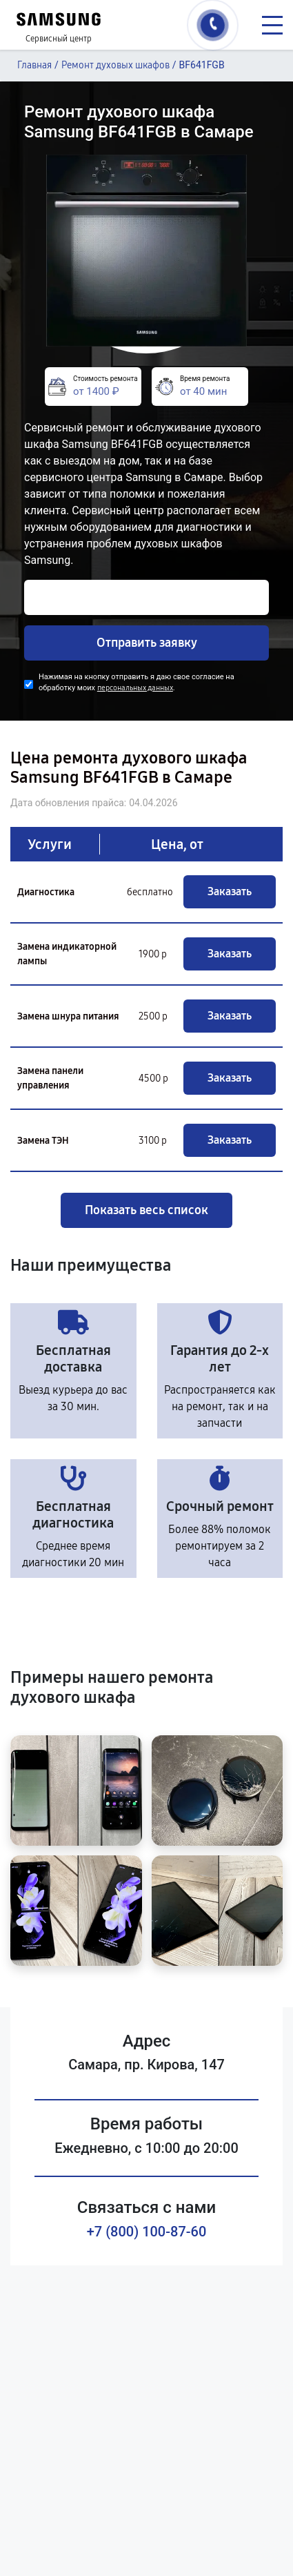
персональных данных (135, 687)
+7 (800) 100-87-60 (147, 2231)
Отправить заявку (147, 642)
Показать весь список (146, 1210)
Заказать (230, 891)
